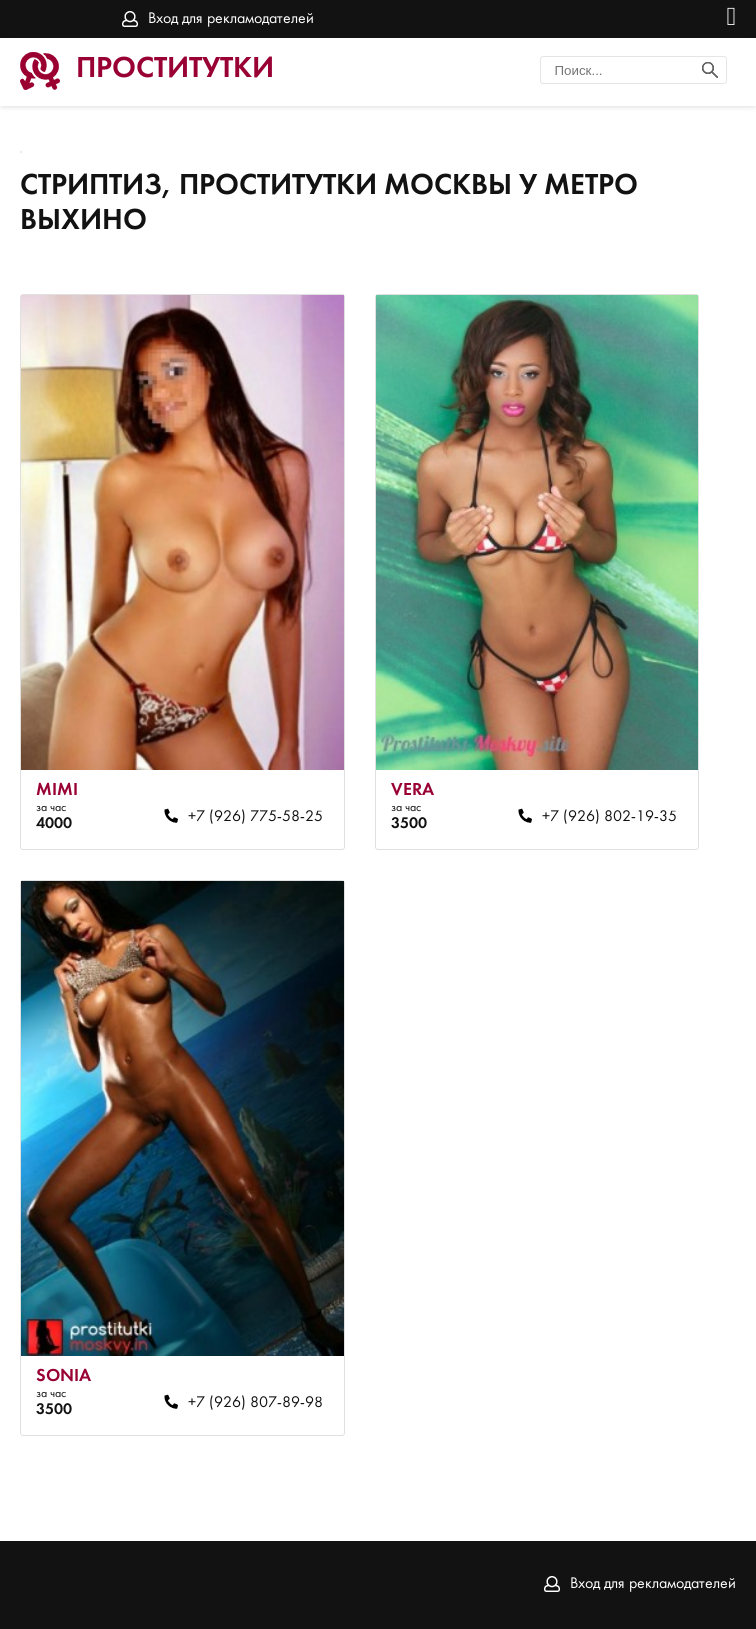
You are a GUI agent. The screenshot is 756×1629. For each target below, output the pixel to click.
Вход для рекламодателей (231, 19)
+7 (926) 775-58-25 (255, 817)
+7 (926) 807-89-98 (255, 1403)
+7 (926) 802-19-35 (609, 817)
